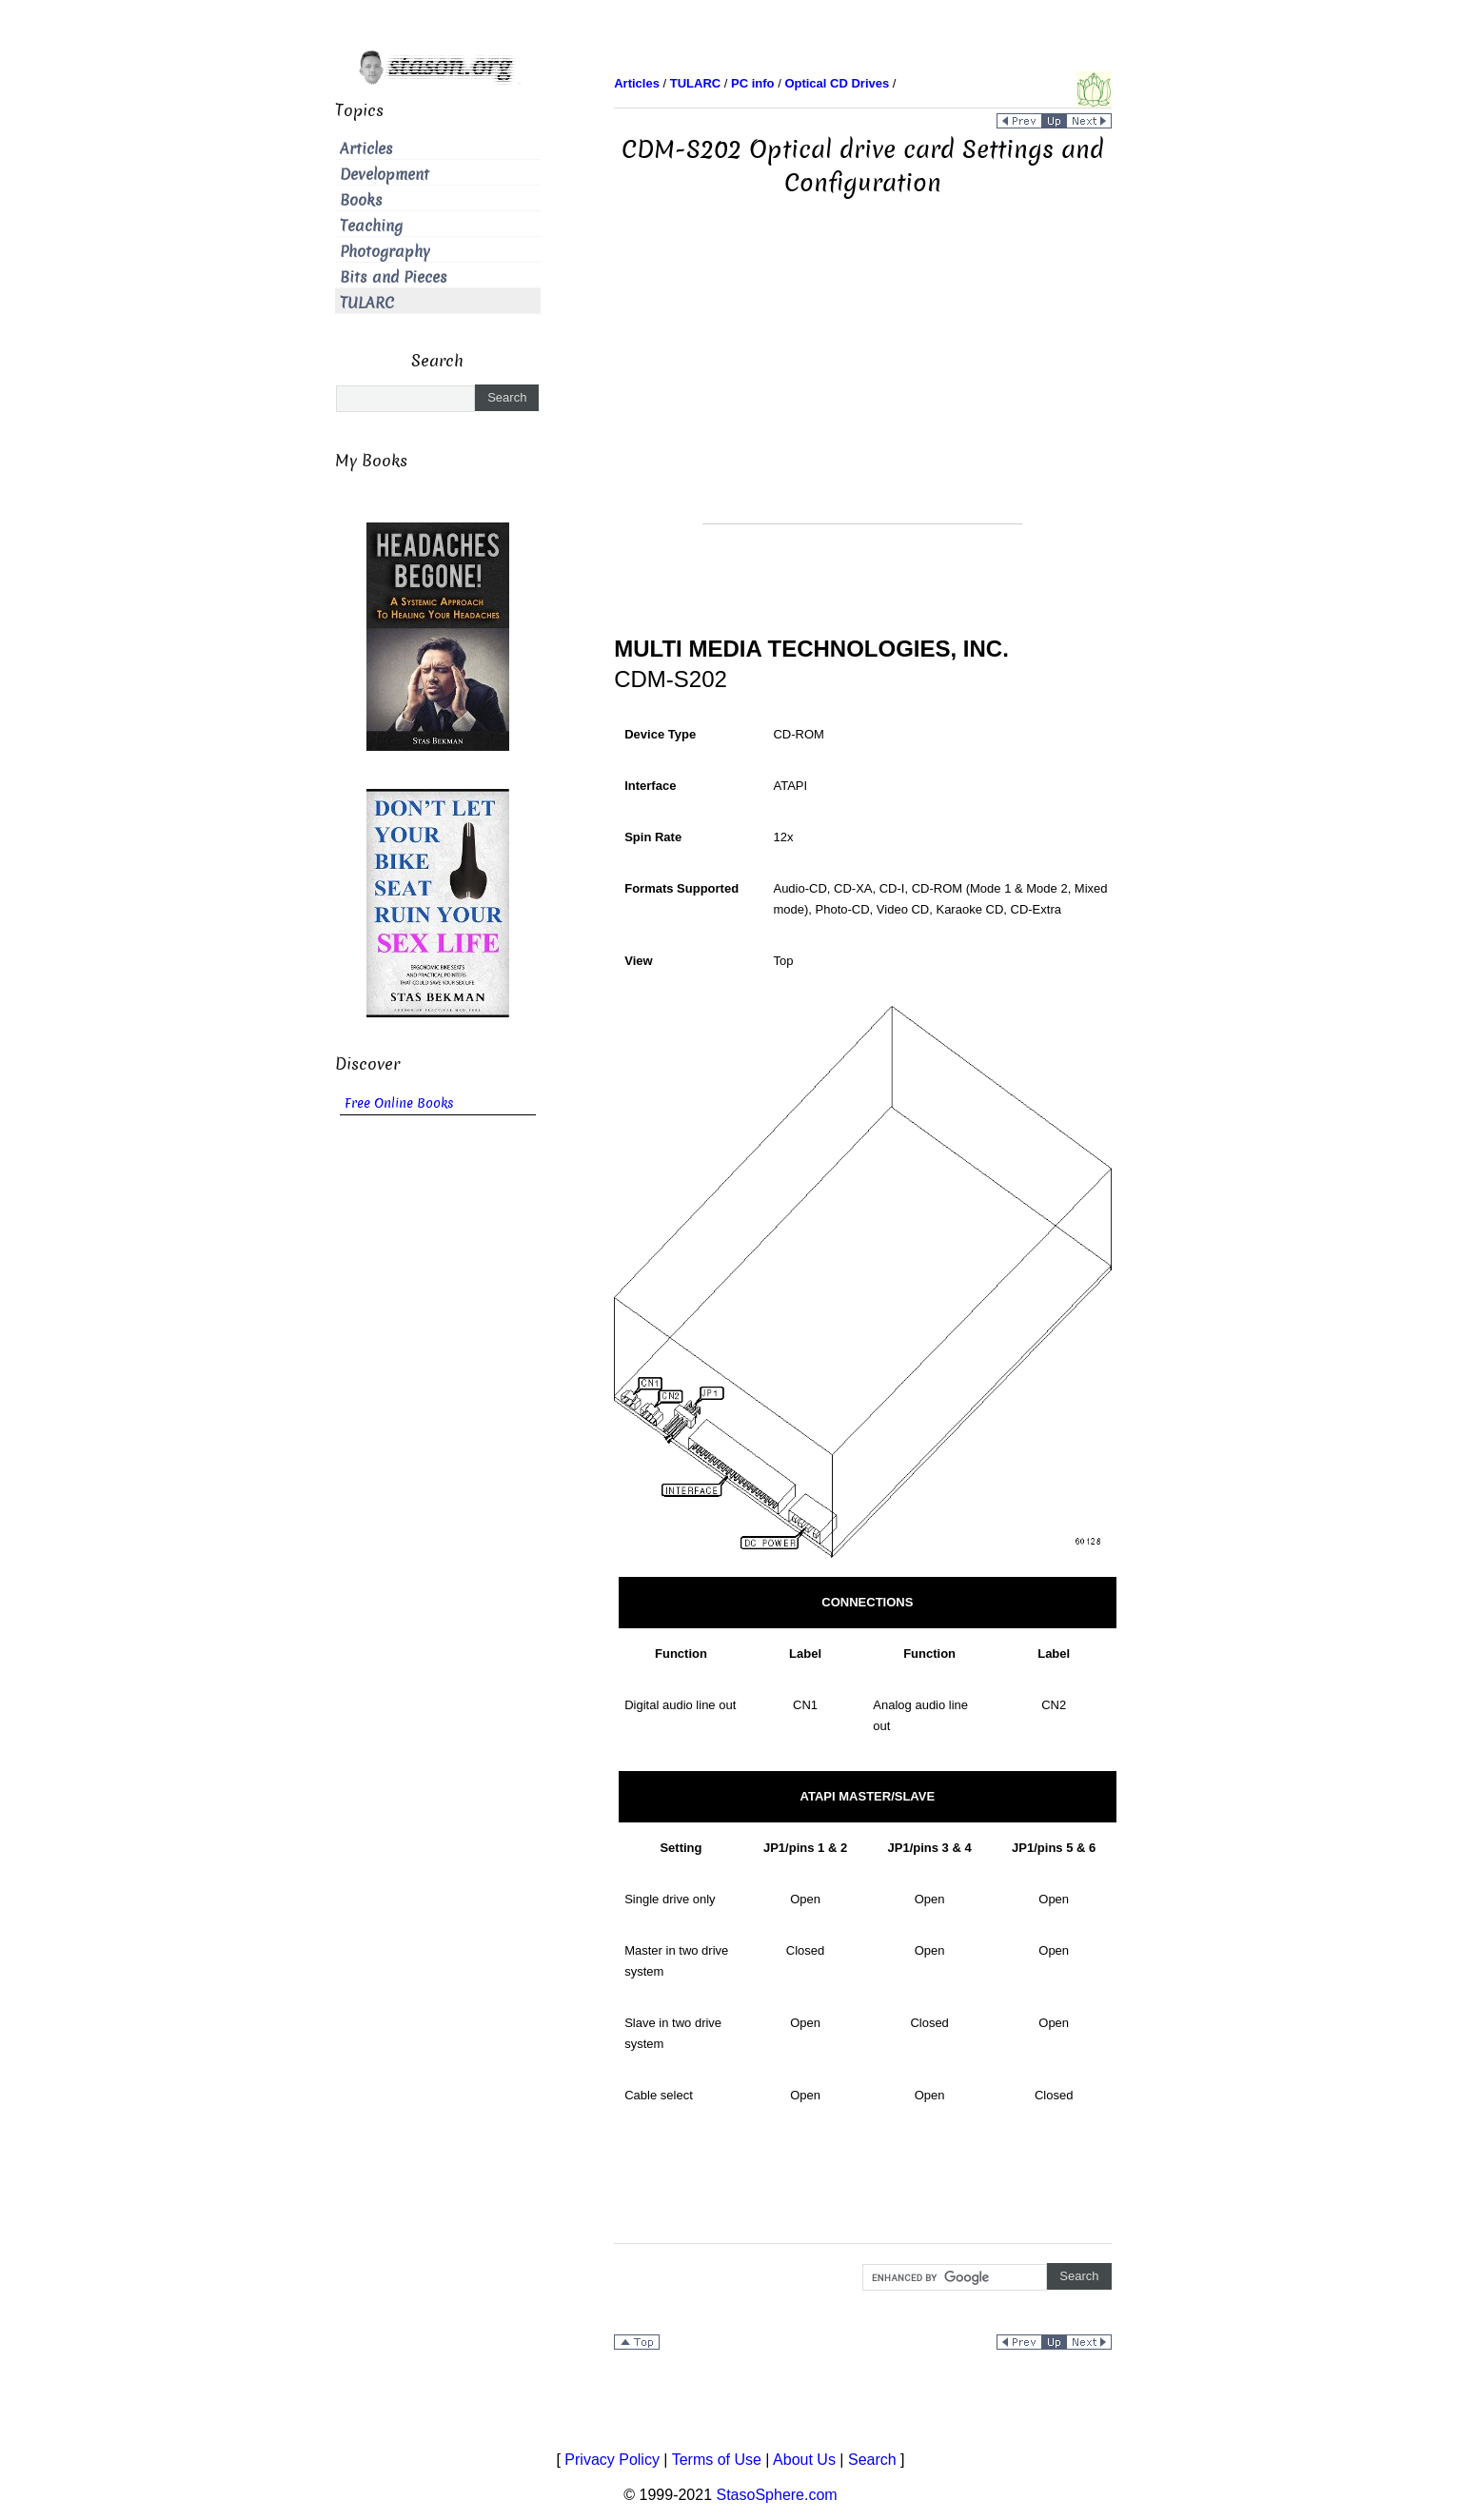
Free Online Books (399, 1103)
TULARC (367, 303)
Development (384, 175)
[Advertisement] (862, 390)
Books (361, 200)
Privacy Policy (612, 2459)
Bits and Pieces (393, 277)
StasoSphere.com (777, 2495)
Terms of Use (716, 2459)
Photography (385, 252)
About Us (804, 2459)
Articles (366, 149)
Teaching (371, 226)
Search (872, 2459)
